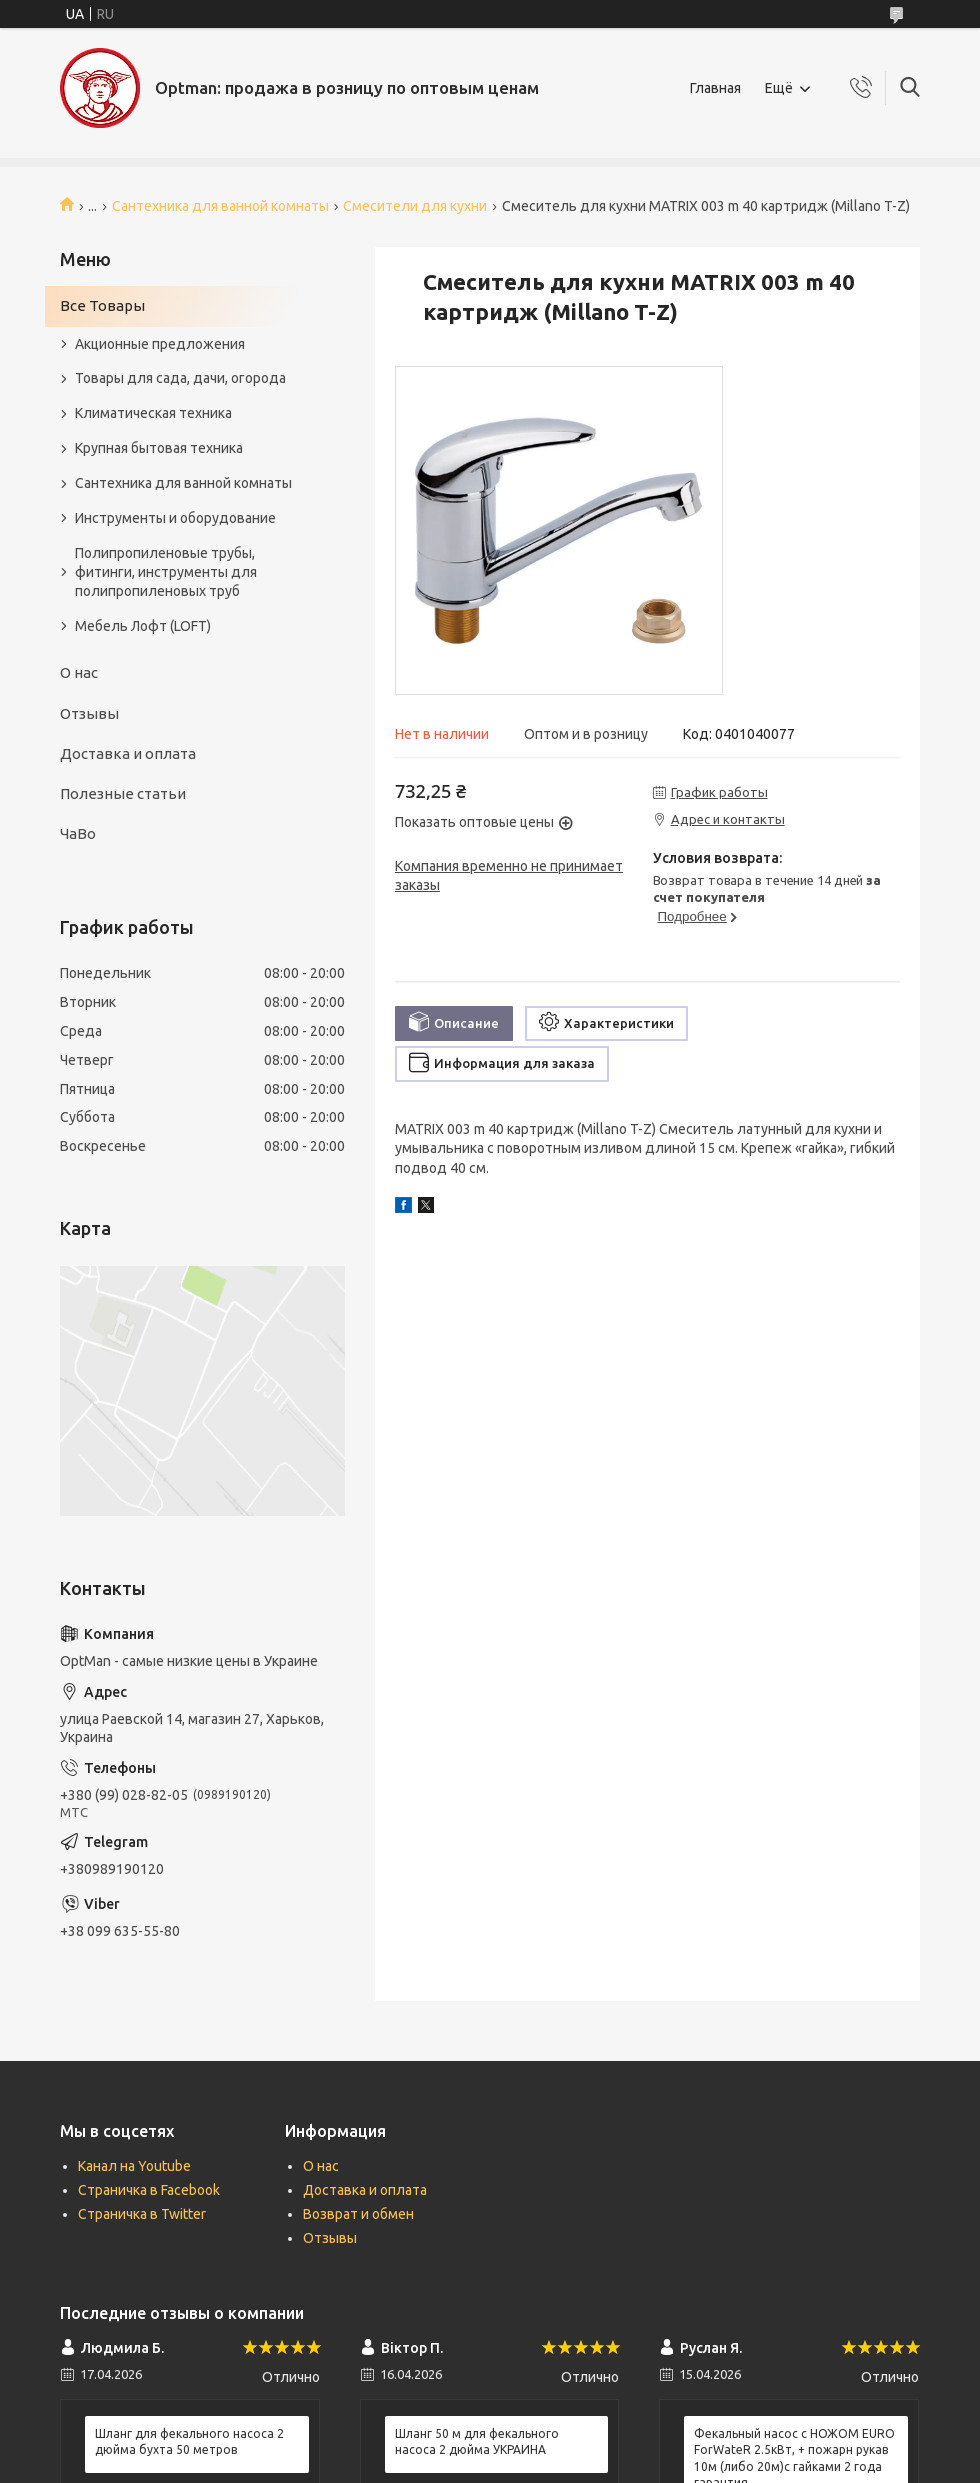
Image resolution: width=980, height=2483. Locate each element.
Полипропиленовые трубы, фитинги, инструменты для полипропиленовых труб (166, 572)
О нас (79, 672)
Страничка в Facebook (149, 2190)
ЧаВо (78, 833)
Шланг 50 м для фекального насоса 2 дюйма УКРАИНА (477, 2441)
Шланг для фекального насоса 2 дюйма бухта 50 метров (189, 2441)
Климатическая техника (153, 413)
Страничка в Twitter (142, 2214)
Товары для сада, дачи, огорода (180, 378)
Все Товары (102, 305)
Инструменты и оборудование (175, 518)
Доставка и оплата (128, 753)
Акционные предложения (160, 344)
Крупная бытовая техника (159, 448)
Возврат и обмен (358, 2214)
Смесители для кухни (415, 206)
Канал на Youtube (134, 2166)
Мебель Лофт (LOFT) (143, 626)
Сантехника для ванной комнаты (220, 206)
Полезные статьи (123, 793)
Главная (715, 88)
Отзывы (89, 713)
